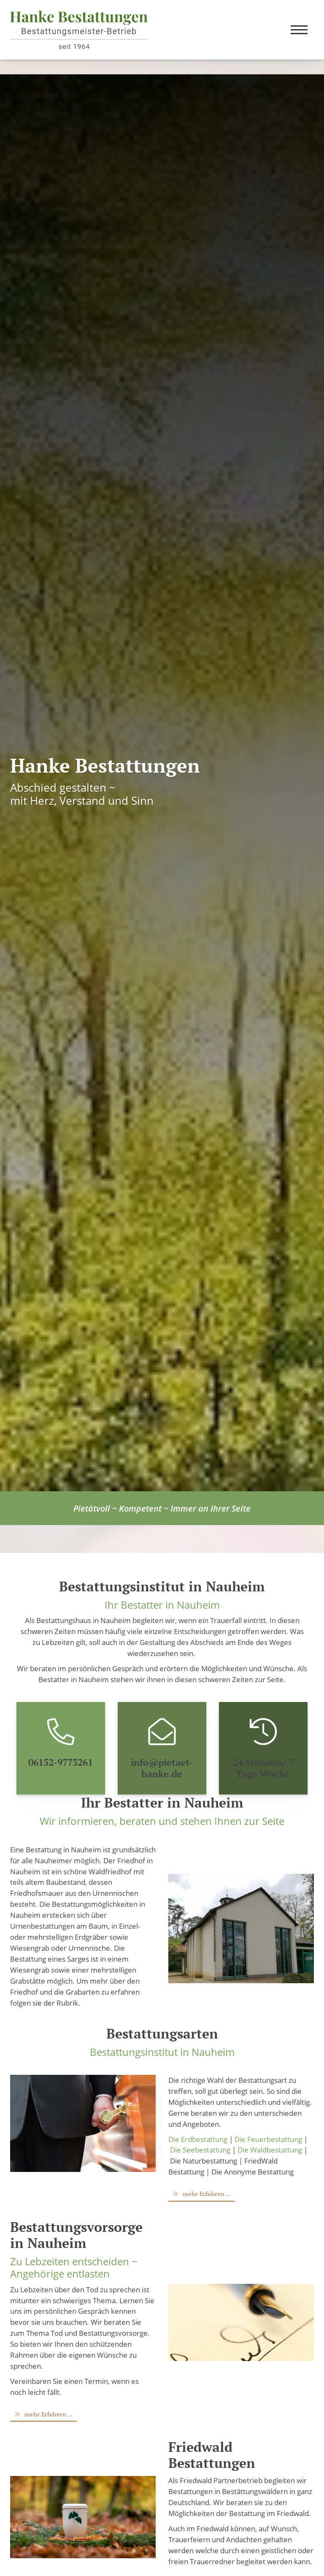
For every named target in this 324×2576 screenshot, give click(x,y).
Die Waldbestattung (270, 2150)
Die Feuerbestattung (268, 2139)
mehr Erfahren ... (207, 2194)
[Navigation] (299, 30)
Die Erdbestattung (197, 2139)
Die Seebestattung (200, 2150)
